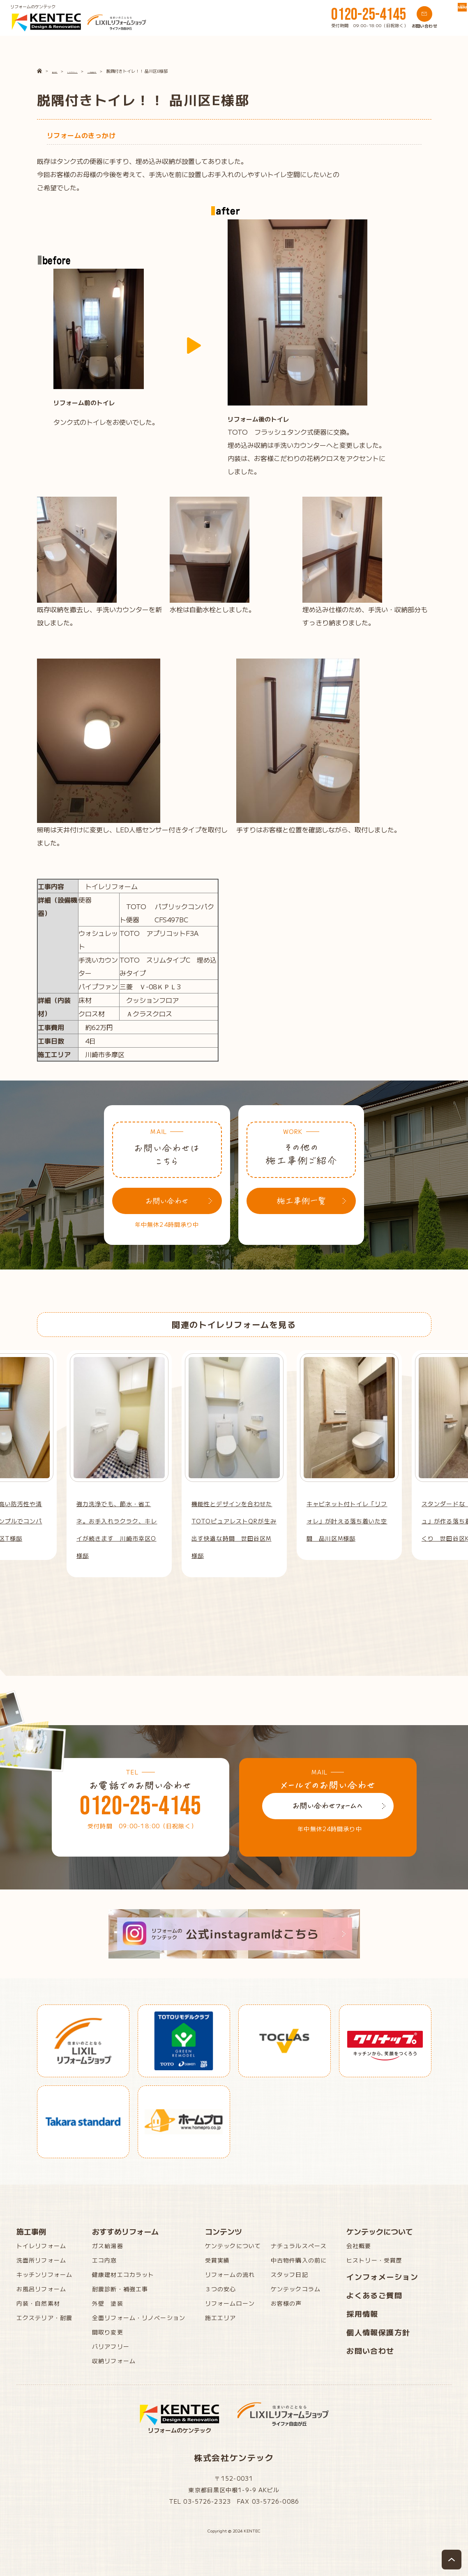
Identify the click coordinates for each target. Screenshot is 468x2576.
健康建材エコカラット (123, 2274)
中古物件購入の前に (299, 2260)
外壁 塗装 (107, 2303)
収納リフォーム (114, 2361)
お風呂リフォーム (41, 2289)
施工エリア (220, 2317)
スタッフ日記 (289, 2274)
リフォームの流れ (230, 2274)
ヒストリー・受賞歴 (374, 2260)
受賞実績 (217, 2260)
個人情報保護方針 (378, 2332)
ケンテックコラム (295, 2289)
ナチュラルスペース (299, 2246)
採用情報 (362, 2313)
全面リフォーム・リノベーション (138, 2317)
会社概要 (358, 2246)
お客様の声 (286, 2303)
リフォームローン (230, 2303)
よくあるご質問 (374, 2295)
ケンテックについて (233, 2246)
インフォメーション (382, 2276)
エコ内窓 (104, 2260)
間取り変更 (107, 2332)
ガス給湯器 (107, 2246)
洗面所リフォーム (41, 2260)
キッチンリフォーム (44, 2274)
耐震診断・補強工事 (120, 2289)
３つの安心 (220, 2289)
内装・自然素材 (38, 2303)
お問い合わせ (370, 2350)
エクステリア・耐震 (44, 2317)
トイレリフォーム (41, 2246)
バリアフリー (110, 2346)
